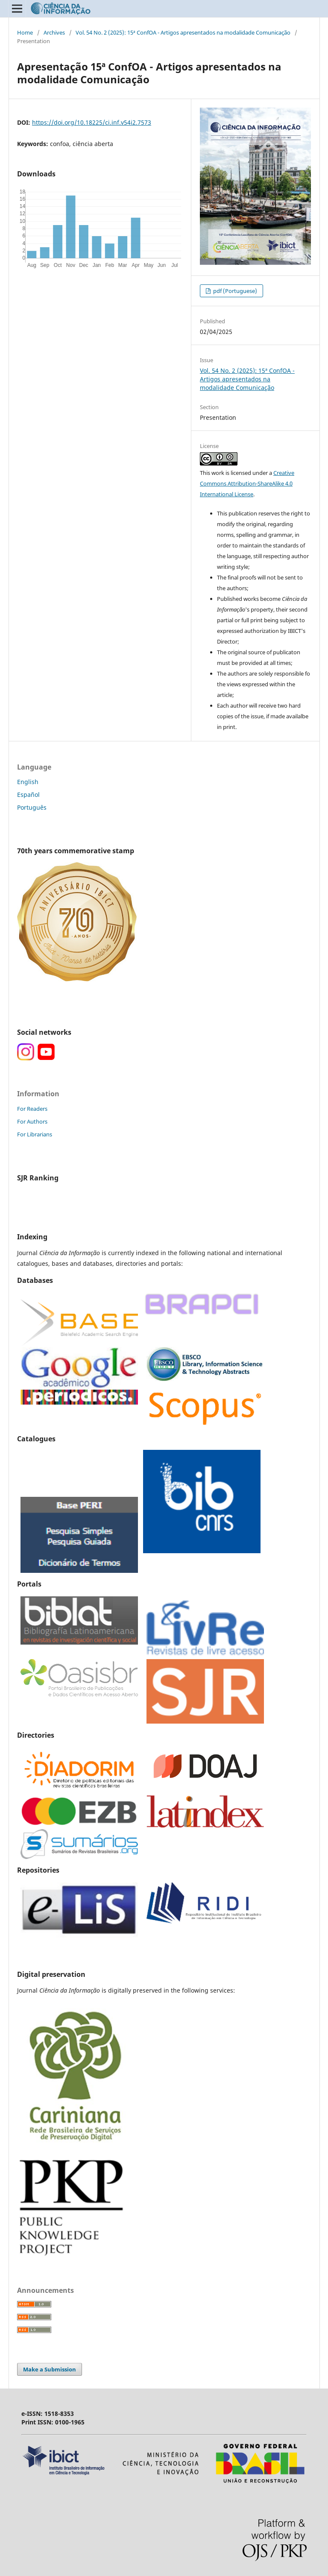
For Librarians (34, 1134)
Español (28, 794)
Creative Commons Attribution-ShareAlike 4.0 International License (247, 483)
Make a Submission (49, 2369)
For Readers (32, 1108)
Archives (54, 32)
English (27, 782)
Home (25, 32)
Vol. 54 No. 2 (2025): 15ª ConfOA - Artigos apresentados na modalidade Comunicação (183, 32)
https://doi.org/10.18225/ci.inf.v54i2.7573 (91, 122)
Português (32, 807)
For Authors (32, 1121)
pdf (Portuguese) (234, 291)
